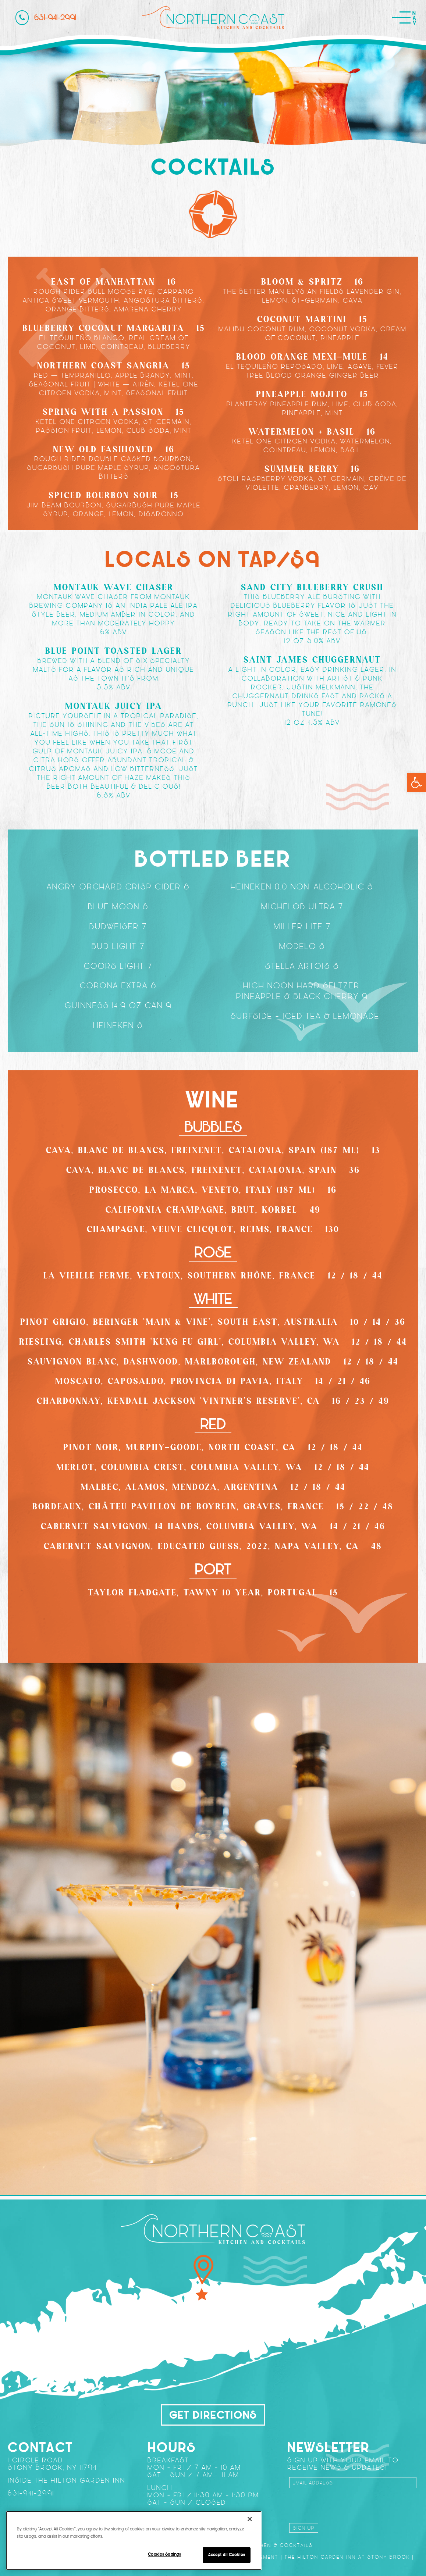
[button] (416, 782)
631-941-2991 (45, 17)
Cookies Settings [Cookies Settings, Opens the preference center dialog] (164, 2554)
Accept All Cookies (226, 2555)
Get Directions (213, 2415)
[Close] (250, 2519)
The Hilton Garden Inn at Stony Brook (347, 2557)
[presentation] (345, 2504)
